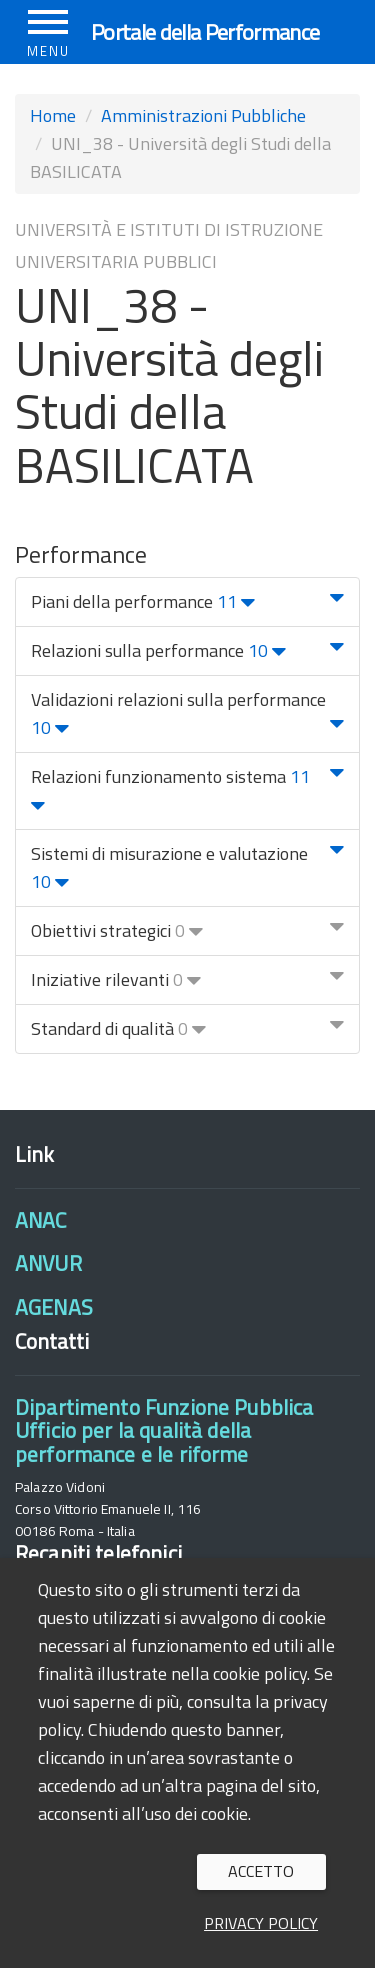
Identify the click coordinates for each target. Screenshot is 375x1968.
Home (53, 115)
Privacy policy (261, 1923)
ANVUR (48, 1263)
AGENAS (54, 1307)
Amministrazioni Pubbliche (203, 115)
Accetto (261, 1871)
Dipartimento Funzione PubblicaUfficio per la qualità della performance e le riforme (164, 1430)
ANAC (41, 1220)
